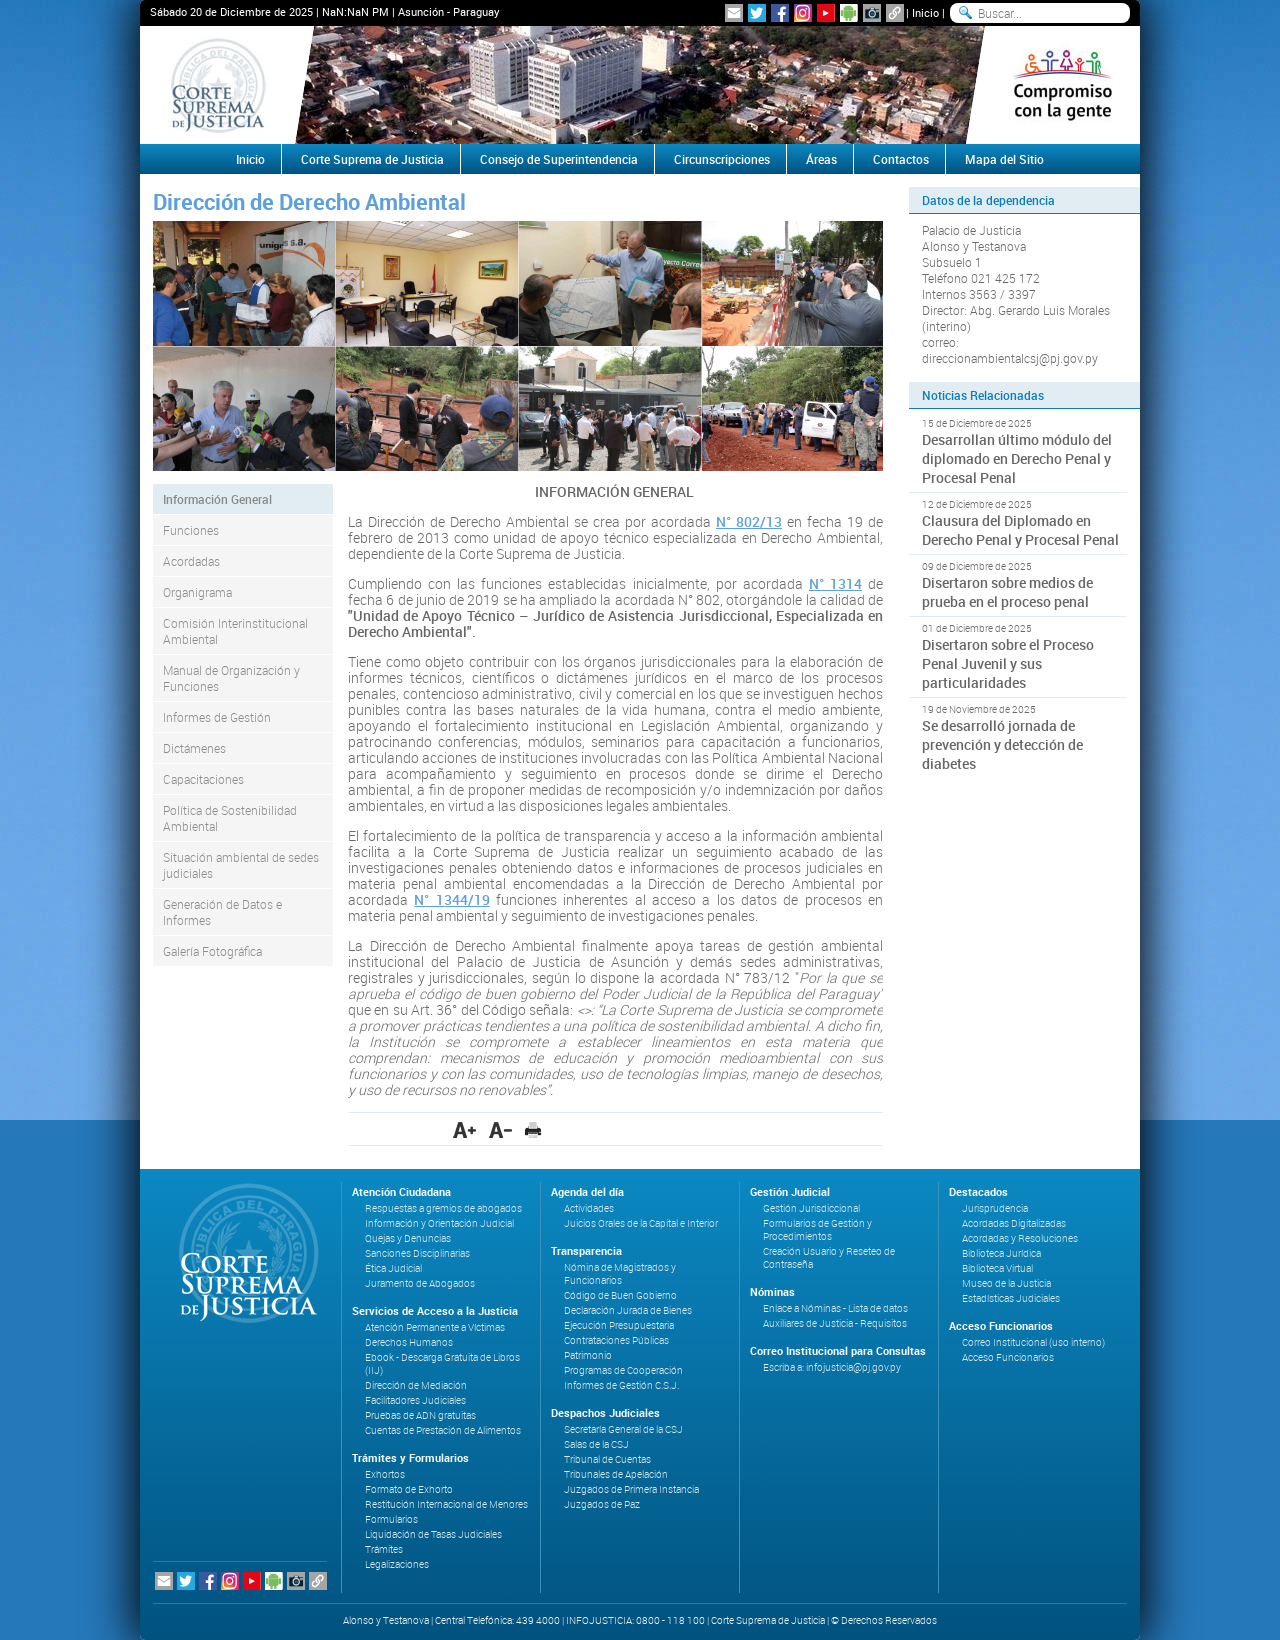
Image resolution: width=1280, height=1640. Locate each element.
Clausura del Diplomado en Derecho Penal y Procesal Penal (1020, 530)
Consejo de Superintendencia (559, 159)
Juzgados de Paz (602, 1504)
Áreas (821, 159)
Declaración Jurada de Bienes (628, 1310)
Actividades (589, 1208)
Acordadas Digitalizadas (1014, 1223)
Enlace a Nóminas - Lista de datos (835, 1308)
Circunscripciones (722, 159)
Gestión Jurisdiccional (811, 1208)
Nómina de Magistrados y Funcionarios (620, 1274)
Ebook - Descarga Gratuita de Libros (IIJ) (442, 1364)
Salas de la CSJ (596, 1444)
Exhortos (385, 1474)
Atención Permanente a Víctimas (435, 1327)
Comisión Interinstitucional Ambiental (235, 631)
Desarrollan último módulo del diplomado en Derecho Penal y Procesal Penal (1017, 458)
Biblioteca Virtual (997, 1268)
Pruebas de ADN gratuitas (420, 1415)
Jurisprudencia (995, 1208)
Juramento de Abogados (420, 1283)
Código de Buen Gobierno (620, 1295)
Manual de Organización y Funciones (231, 678)
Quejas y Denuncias (408, 1238)
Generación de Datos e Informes (222, 912)
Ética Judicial (393, 1268)
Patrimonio (588, 1355)
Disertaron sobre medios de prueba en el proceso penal (1007, 592)
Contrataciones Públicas (616, 1340)
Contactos (901, 159)
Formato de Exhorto (409, 1489)
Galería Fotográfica (212, 951)
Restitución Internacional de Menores (446, 1504)
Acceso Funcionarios (1008, 1357)
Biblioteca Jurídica (1001, 1253)
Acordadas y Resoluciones (1020, 1238)
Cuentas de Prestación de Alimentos (443, 1430)
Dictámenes (194, 748)
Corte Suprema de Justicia (372, 159)
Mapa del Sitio (1004, 159)
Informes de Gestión (217, 717)
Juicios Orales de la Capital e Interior (641, 1223)
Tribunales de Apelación (616, 1474)
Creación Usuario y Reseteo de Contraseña (829, 1258)
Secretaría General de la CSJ (623, 1429)
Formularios (391, 1519)
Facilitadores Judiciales (415, 1400)
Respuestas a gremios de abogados (443, 1208)
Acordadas (191, 561)
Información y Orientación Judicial (439, 1223)
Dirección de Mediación (416, 1385)
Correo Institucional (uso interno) (1033, 1342)
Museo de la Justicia (1006, 1283)
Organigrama (197, 592)
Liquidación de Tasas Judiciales (433, 1534)
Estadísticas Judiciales (1011, 1298)
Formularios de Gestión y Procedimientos (817, 1230)
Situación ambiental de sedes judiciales (241, 865)
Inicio (925, 12)
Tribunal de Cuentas (607, 1459)
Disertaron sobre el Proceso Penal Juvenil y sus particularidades (1008, 663)
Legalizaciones (397, 1564)
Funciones (191, 530)
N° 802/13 (749, 521)
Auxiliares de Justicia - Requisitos (835, 1323)
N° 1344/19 (451, 899)
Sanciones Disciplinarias (417, 1253)
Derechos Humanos (409, 1342)
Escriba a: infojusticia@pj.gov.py (832, 1367)
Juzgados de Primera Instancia (631, 1489)
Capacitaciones (203, 779)
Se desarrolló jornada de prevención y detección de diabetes (1002, 744)
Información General (217, 499)
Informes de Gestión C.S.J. (621, 1385)
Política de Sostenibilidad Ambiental (230, 818)
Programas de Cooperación (623, 1370)
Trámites (384, 1549)
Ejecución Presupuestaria (619, 1325)
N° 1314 (835, 583)
